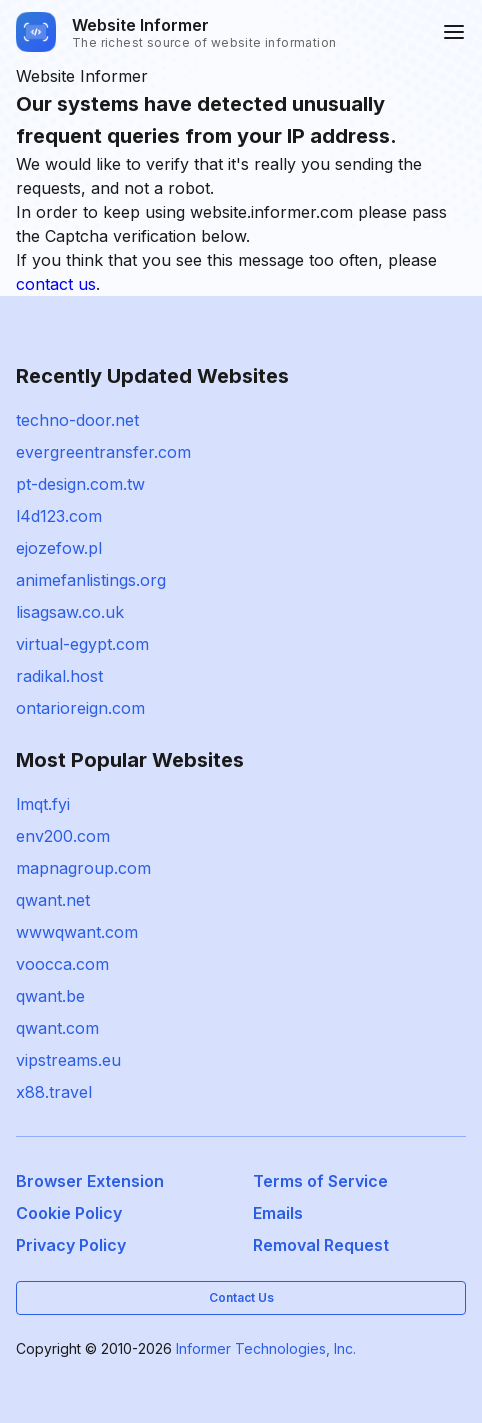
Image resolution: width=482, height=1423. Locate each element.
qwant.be (50, 996)
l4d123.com (59, 516)
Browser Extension (90, 1181)
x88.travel (54, 1092)
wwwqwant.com (77, 932)
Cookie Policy (69, 1213)
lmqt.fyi (43, 804)
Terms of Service (320, 1181)
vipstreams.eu (68, 1060)
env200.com (63, 836)
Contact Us (241, 1297)
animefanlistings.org (91, 580)
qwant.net (53, 900)
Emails (278, 1213)
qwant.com (57, 1028)
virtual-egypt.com (82, 644)
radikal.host (59, 676)
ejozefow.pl (59, 548)
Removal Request (321, 1245)
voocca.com (62, 964)
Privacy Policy (71, 1245)
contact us (56, 284)
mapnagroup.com (83, 868)
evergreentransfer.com (103, 452)
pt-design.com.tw (80, 484)
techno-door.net (77, 420)
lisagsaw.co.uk (70, 612)
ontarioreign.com (80, 708)
